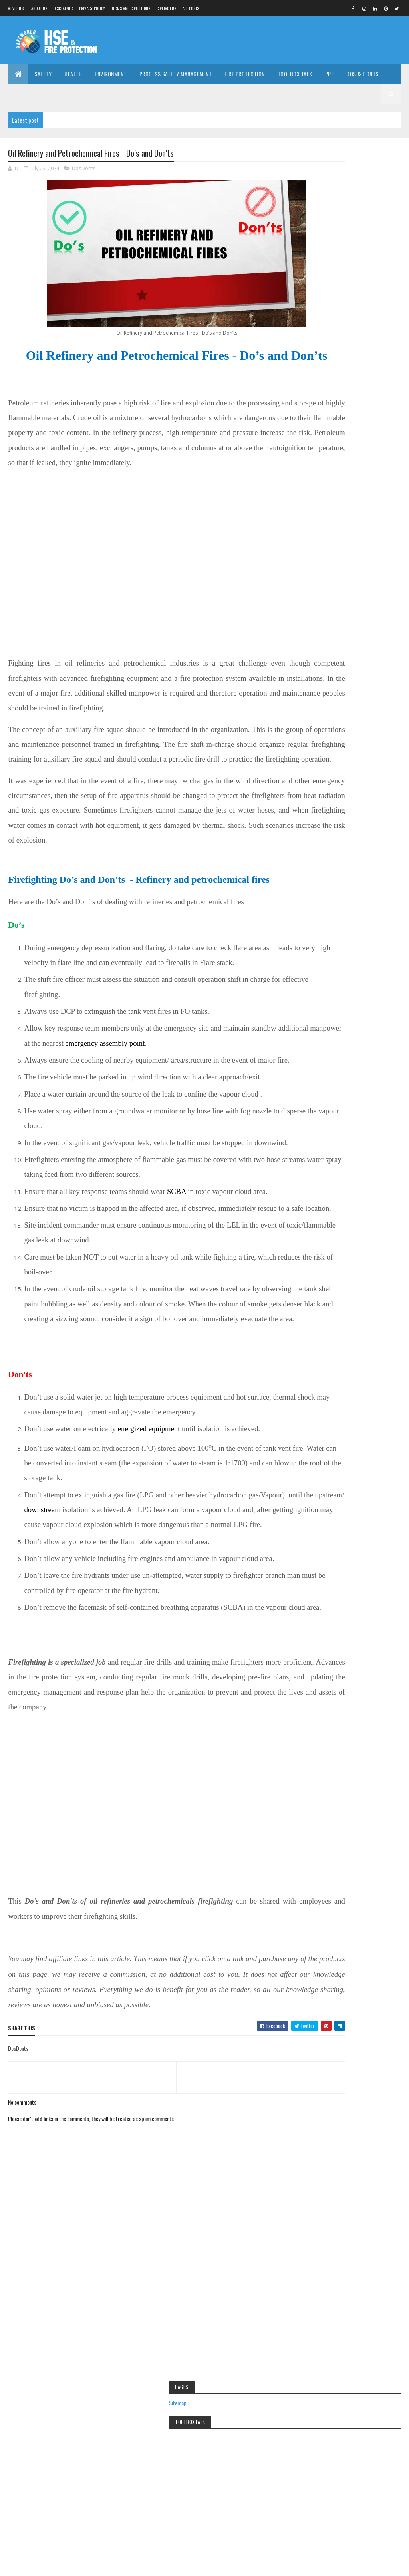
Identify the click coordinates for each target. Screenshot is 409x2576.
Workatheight (327, 1558)
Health (73, 74)
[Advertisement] (255, 40)
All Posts (191, 8)
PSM (318, 1530)
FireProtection (327, 1433)
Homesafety (325, 1474)
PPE (329, 74)
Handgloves (325, 1447)
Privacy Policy (92, 8)
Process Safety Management (175, 74)
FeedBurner (369, 650)
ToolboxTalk (325, 1544)
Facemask (370, 1405)
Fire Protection (244, 74)
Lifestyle (322, 1502)
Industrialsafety (328, 1488)
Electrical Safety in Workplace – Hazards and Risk (204, 2388)
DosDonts (84, 169)
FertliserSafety (328, 1419)
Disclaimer (63, 8)
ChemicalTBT (361, 1363)
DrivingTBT (367, 1377)
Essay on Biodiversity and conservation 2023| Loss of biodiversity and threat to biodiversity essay (354, 804)
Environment (111, 74)
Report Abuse (329, 1865)
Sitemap (319, 292)
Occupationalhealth (333, 1516)
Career (321, 1363)
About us (39, 8)
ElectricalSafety (329, 1391)
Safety (43, 74)
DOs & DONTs (362, 74)
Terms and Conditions (131, 8)
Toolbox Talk (295, 74)
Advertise (16, 8)
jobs (369, 1488)
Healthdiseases (328, 1460)
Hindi (321, 1080)
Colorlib (38, 2565)
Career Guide (31, 94)
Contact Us (167, 8)
